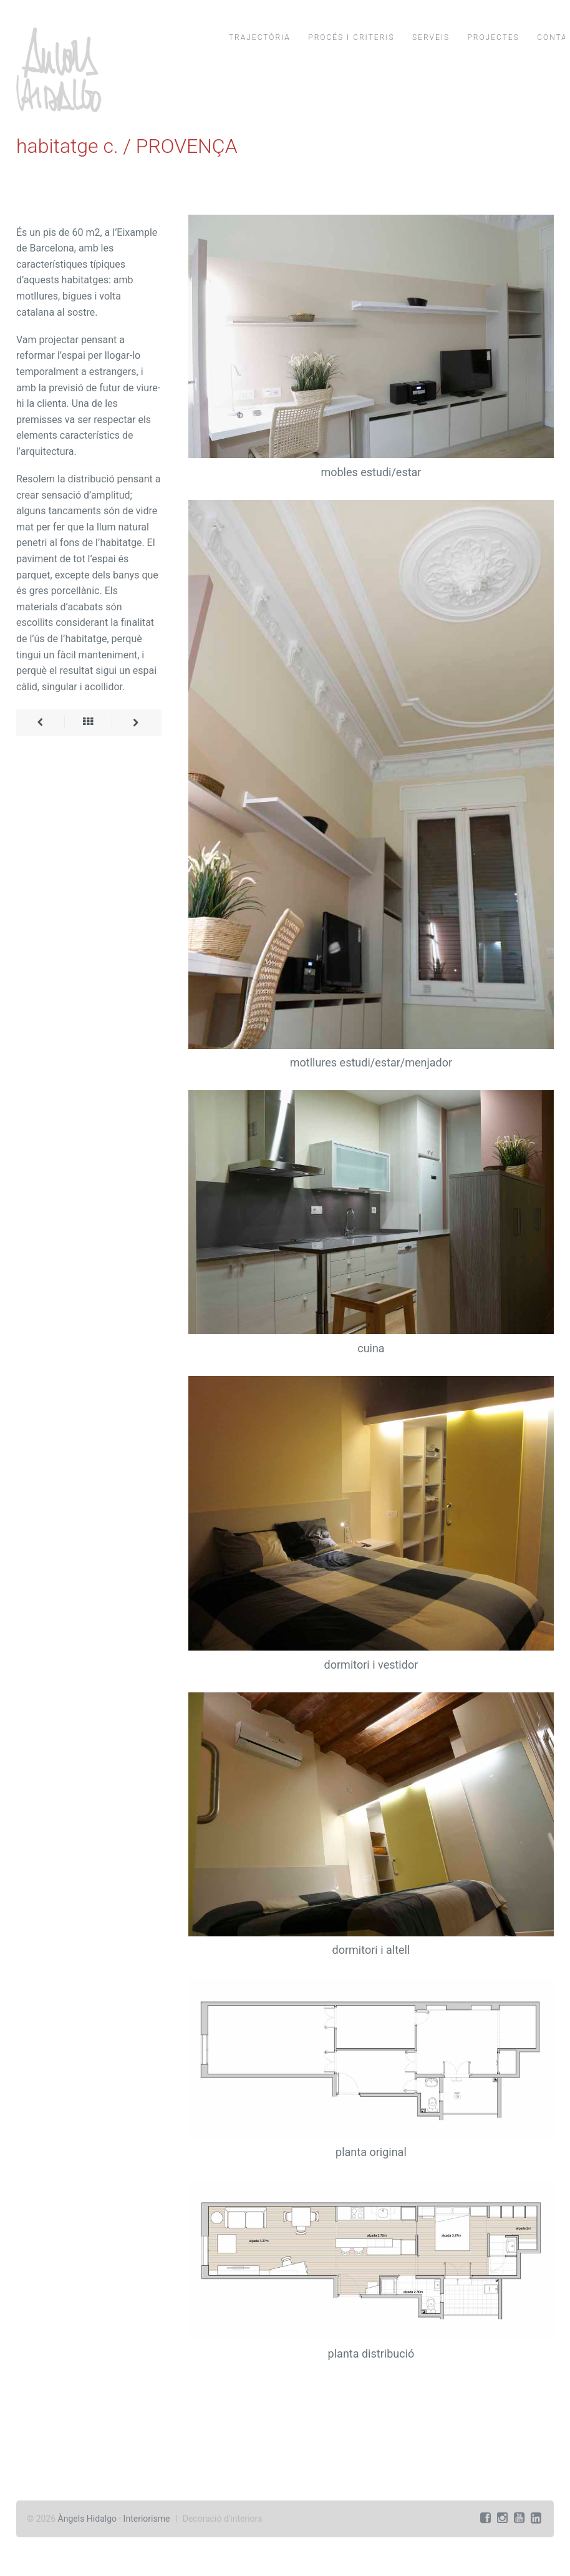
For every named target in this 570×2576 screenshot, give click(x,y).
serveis (431, 37)
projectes (493, 37)
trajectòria (260, 37)
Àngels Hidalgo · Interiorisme (114, 2519)
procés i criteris (351, 37)
